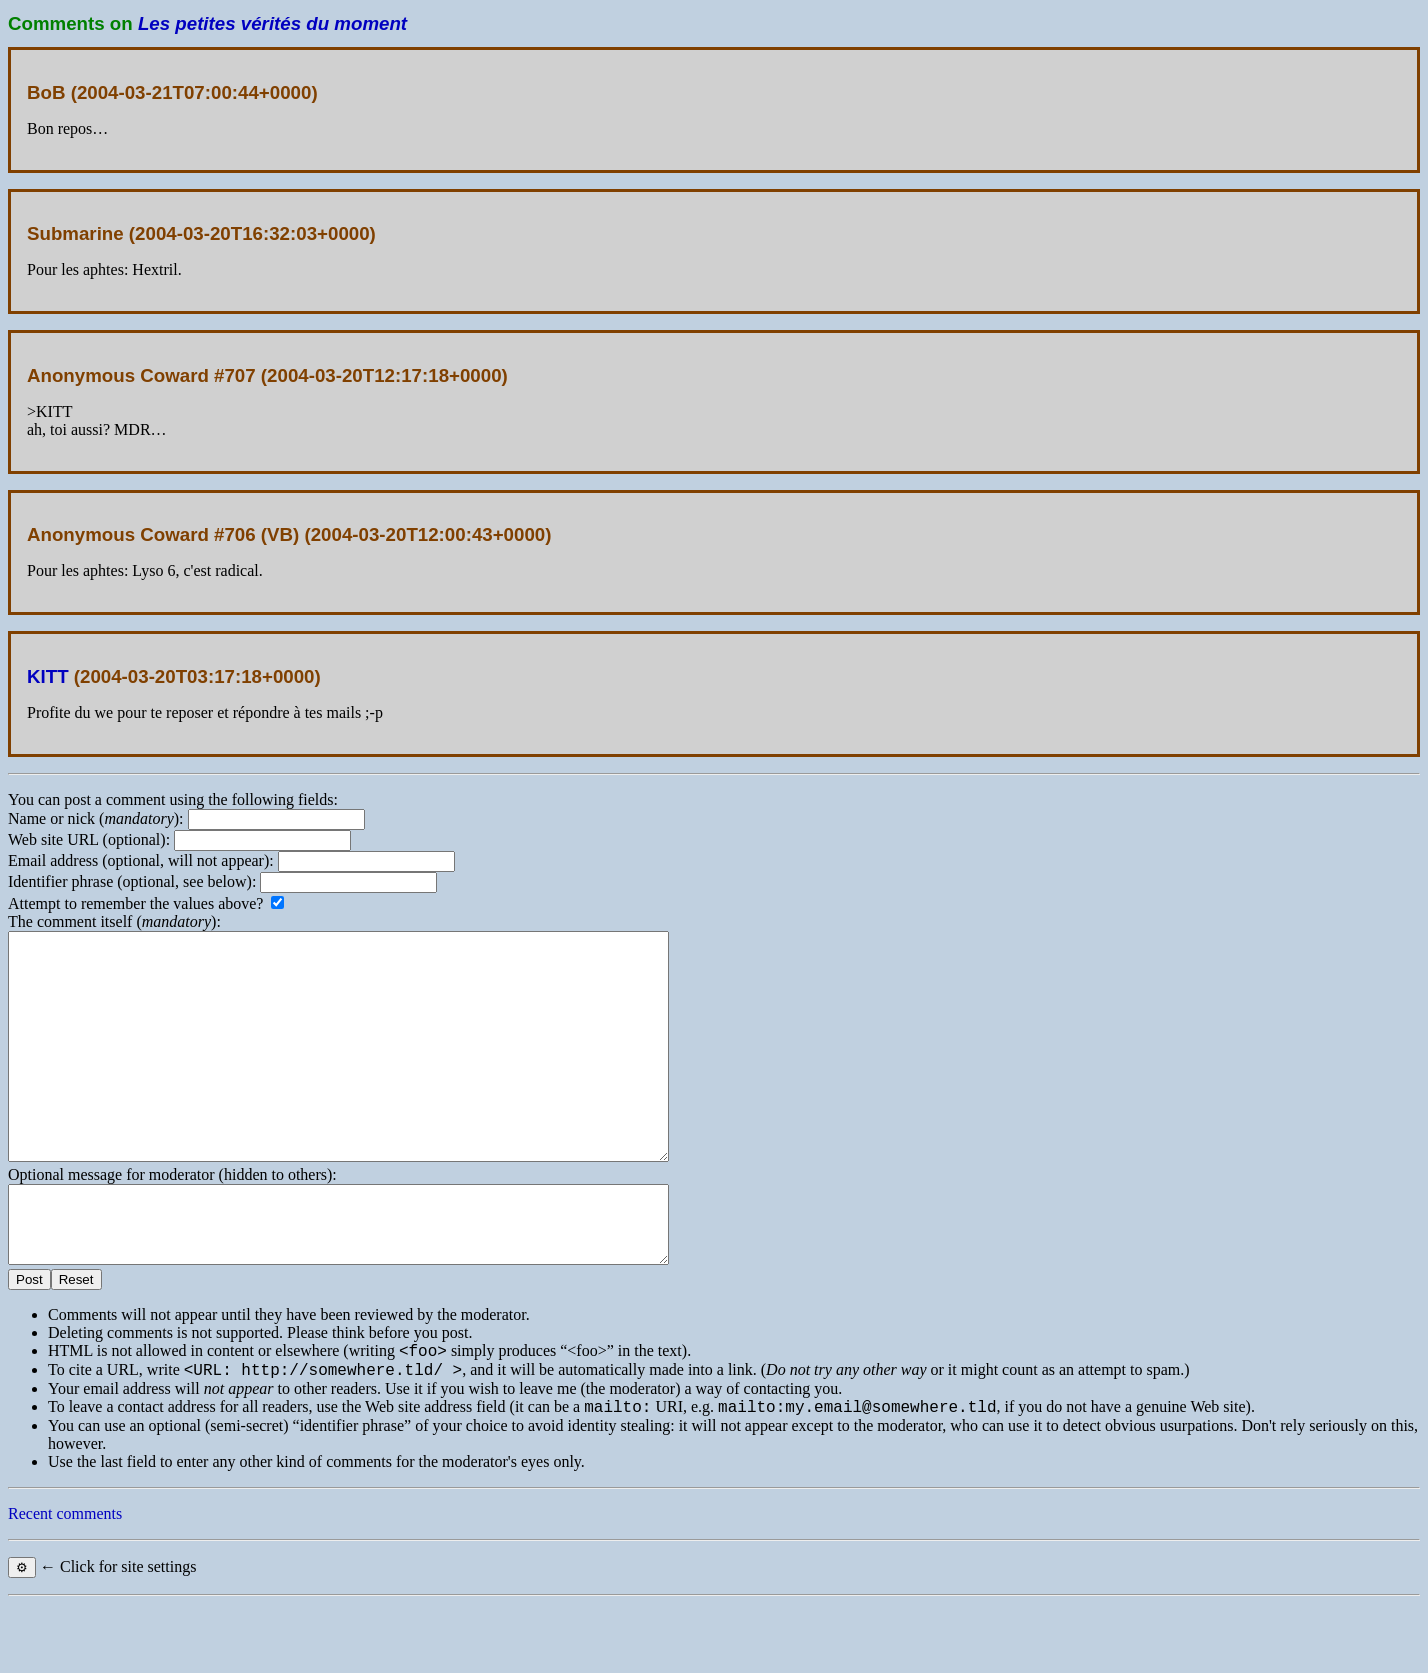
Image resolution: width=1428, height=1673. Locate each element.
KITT (48, 676)
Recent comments (65, 1582)
